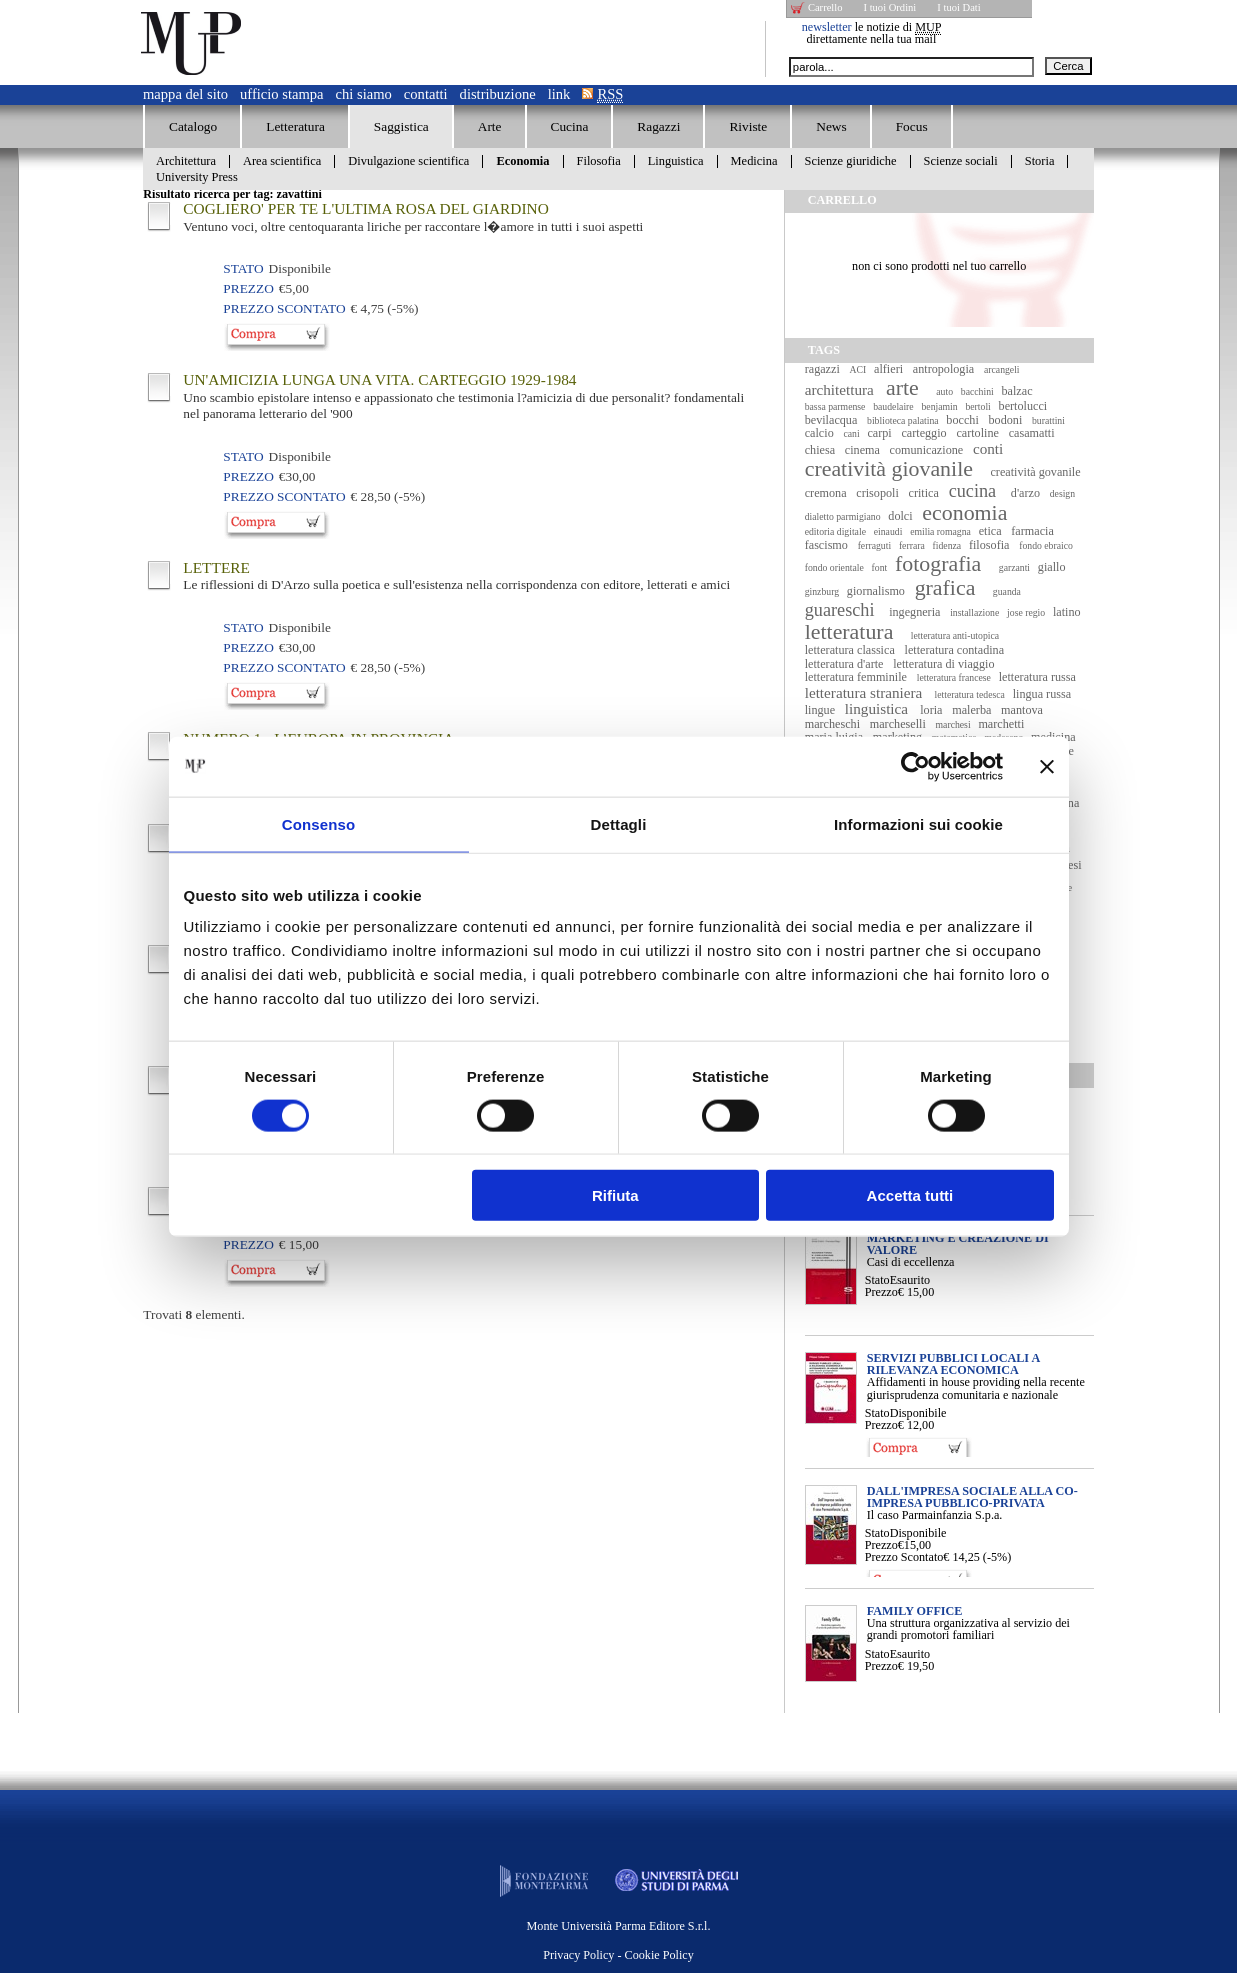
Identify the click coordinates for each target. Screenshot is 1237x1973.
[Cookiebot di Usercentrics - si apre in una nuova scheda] (915, 766)
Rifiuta (615, 1195)
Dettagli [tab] (619, 823)
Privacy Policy (578, 1955)
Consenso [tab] (318, 823)
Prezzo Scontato (904, 1557)
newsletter (827, 27)
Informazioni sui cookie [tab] (918, 823)
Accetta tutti (910, 1195)
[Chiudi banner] (1047, 766)
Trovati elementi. (194, 1314)
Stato (877, 1280)
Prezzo (881, 1292)
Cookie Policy (659, 1955)
